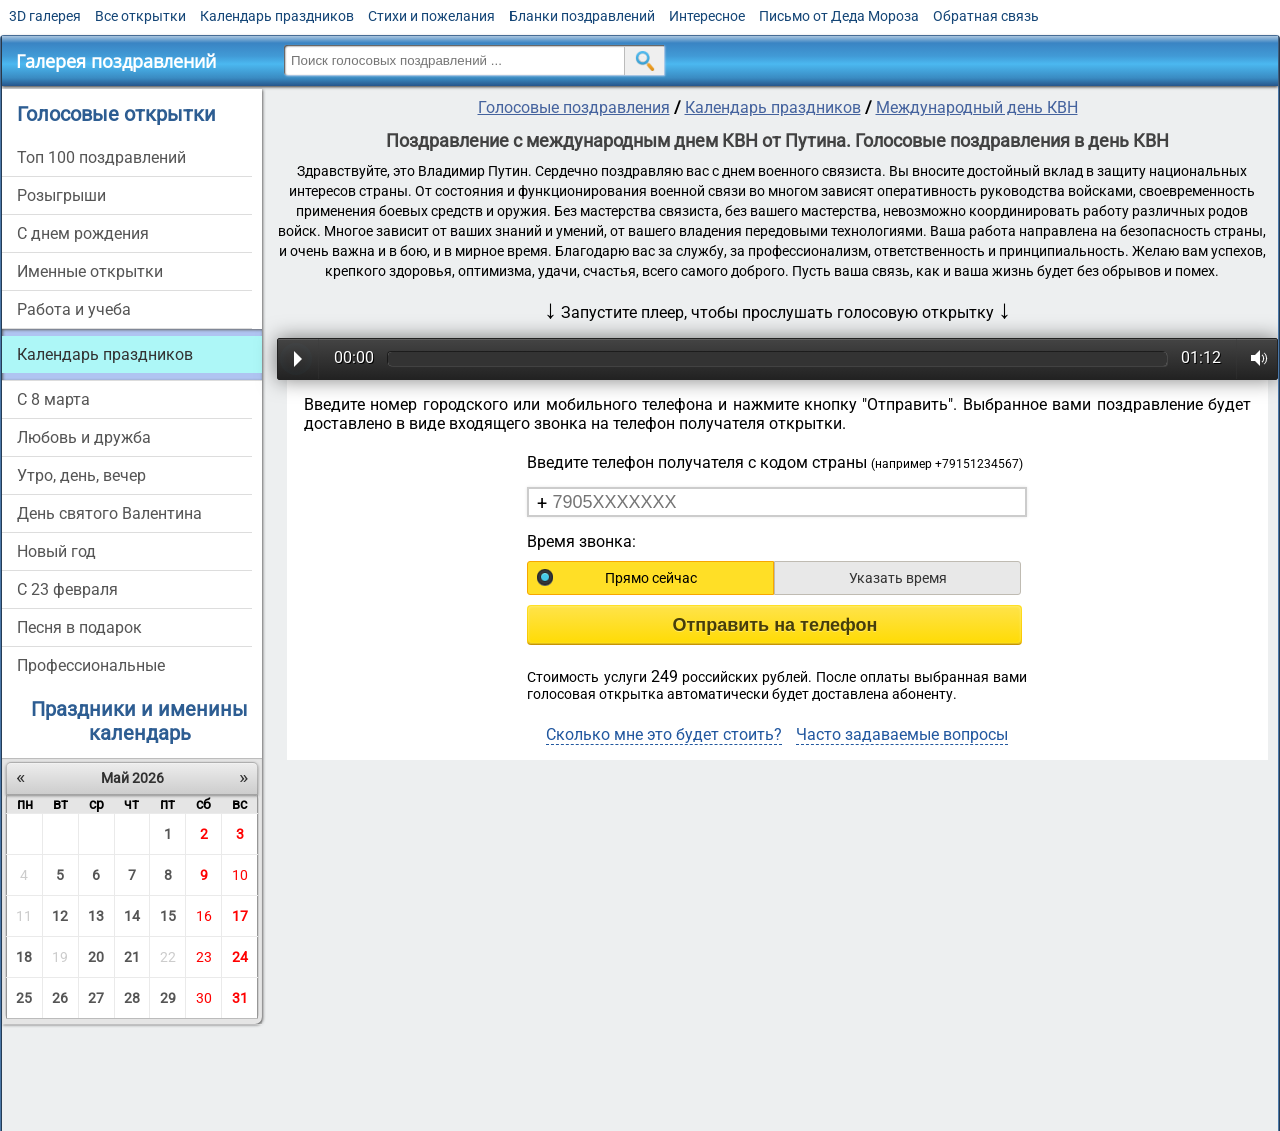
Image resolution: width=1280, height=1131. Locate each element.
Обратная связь (986, 16)
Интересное (707, 16)
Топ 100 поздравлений (101, 157)
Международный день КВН (977, 107)
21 (132, 957)
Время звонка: (581, 541)
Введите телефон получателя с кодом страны (775, 462)
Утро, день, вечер (81, 475)
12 (60, 916)
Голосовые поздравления (574, 107)
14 (132, 916)
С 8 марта (53, 399)
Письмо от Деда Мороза (839, 16)
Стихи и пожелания (431, 16)
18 (24, 957)
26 (60, 998)
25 (24, 998)
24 (240, 957)
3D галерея (45, 16)
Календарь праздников (277, 16)
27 (96, 998)
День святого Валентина (109, 513)
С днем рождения (83, 233)
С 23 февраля (67, 589)
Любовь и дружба (84, 437)
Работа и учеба (74, 309)
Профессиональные (91, 665)
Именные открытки (90, 271)
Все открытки (140, 16)
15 (168, 916)
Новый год (56, 551)
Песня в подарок (79, 627)
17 (240, 916)
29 (168, 998)
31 (240, 998)
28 (132, 998)
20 (96, 957)
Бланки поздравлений (582, 16)
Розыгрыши (61, 195)
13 (96, 916)
